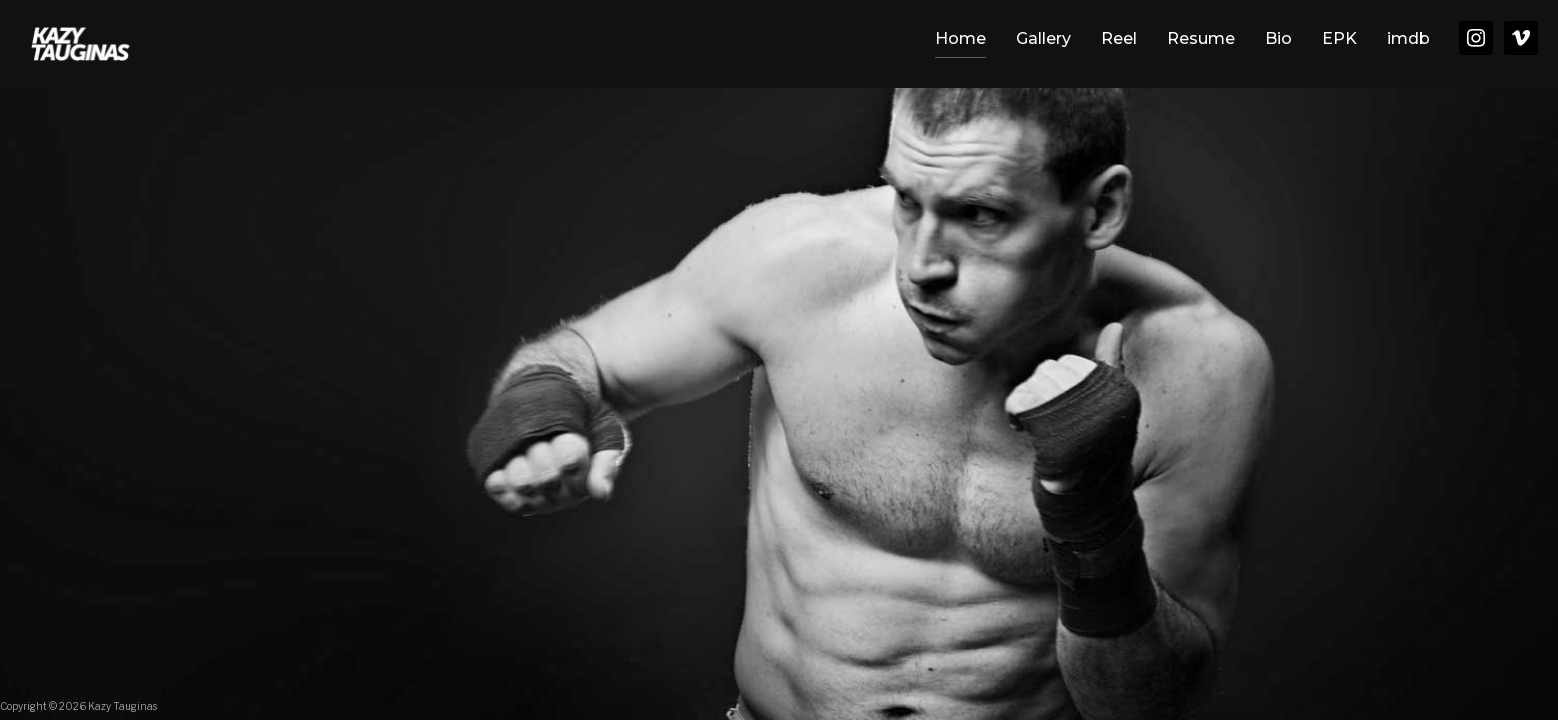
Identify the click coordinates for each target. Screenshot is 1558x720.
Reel (1119, 38)
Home (960, 38)
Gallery (1043, 38)
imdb (1408, 38)
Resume (1201, 38)
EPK (1339, 38)
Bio (1278, 38)
